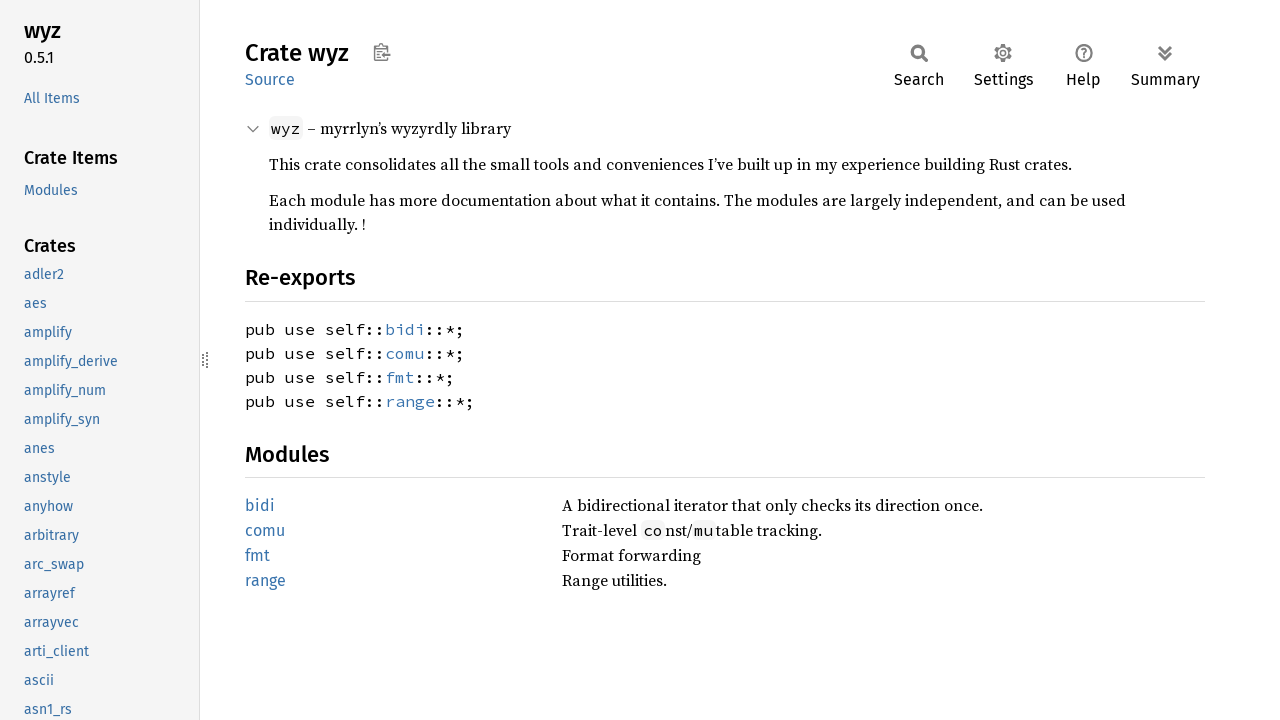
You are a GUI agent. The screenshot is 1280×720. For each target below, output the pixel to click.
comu (405, 353)
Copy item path (381, 52)
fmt (400, 377)
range (410, 401)
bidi (405, 329)
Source (270, 79)
